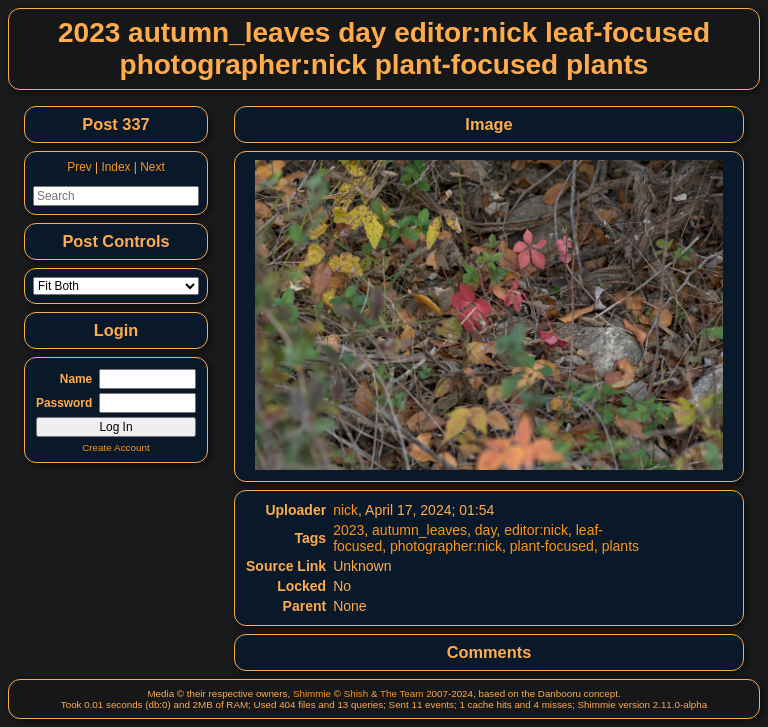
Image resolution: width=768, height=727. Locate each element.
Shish (356, 693)
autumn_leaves (419, 530)
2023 (348, 530)
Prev (79, 167)
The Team (401, 693)
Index (115, 167)
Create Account (116, 447)
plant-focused (552, 546)
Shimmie (312, 693)
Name (76, 379)
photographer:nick (446, 546)
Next (152, 167)
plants (620, 546)
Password (64, 403)
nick (345, 510)
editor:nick (536, 530)
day (486, 530)
